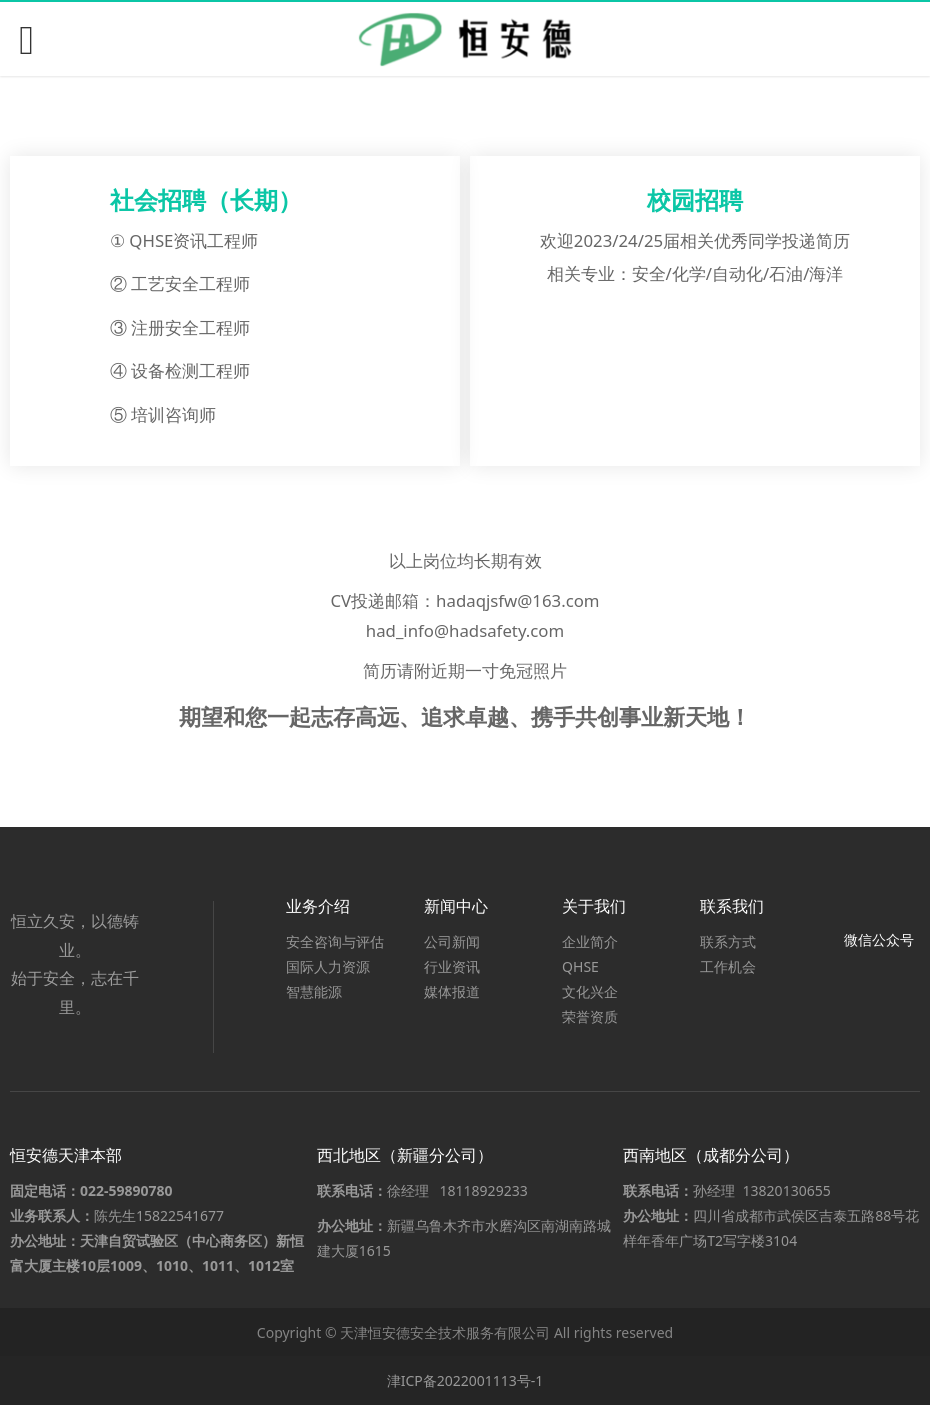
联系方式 (728, 941)
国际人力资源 (328, 966)
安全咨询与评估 (335, 941)
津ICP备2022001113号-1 (465, 1380)
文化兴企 (590, 991)
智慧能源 (314, 991)
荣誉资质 (590, 1016)
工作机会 (728, 966)
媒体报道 (452, 991)
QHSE (580, 966)
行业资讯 (452, 966)
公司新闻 (452, 941)
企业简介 (590, 941)
